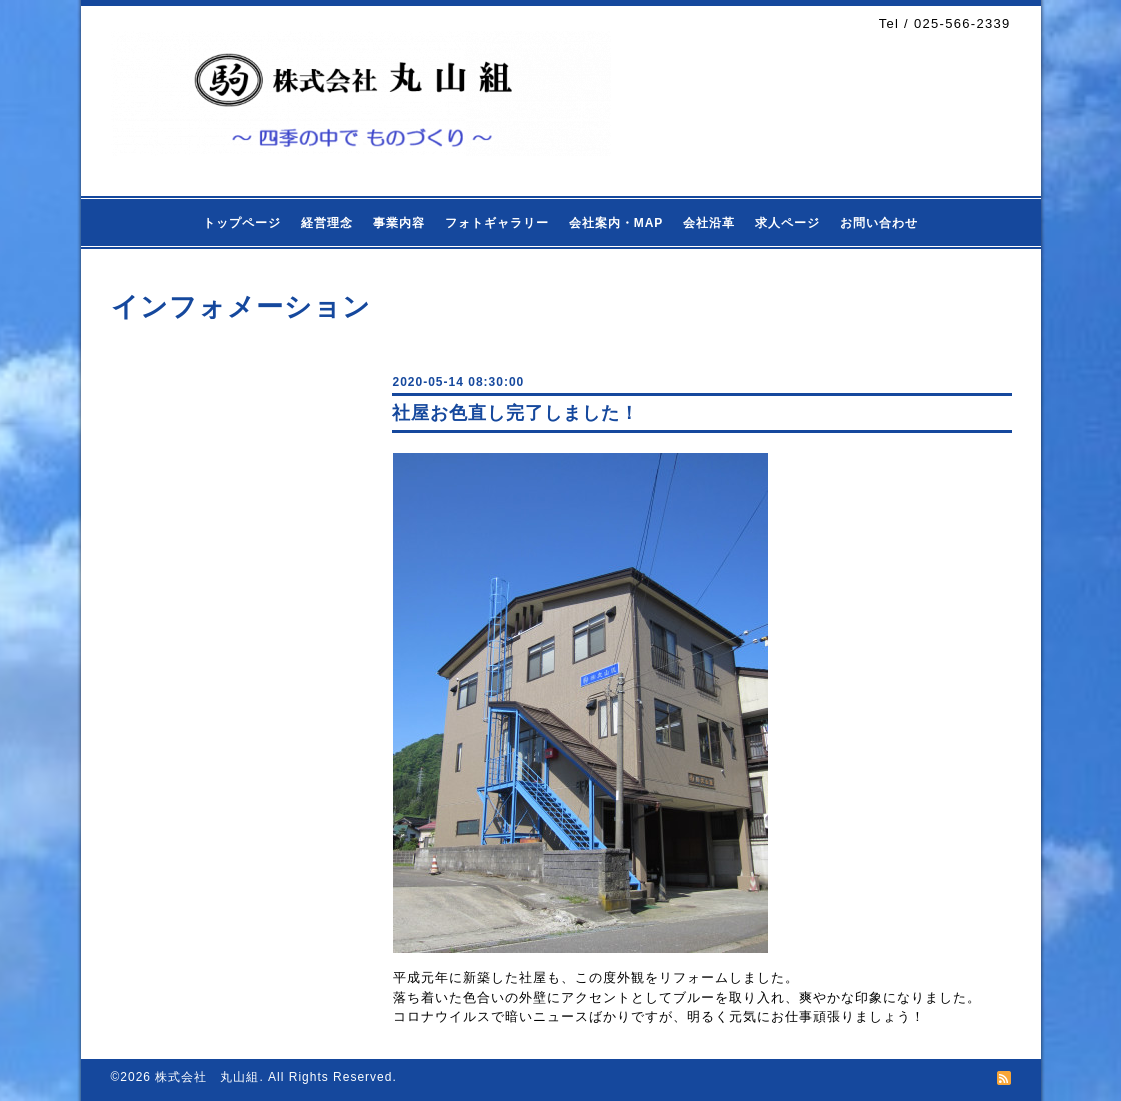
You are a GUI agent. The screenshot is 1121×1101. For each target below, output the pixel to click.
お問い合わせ (879, 223)
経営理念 (327, 223)
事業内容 (399, 223)
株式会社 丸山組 (207, 1077)
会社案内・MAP (616, 223)
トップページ (242, 223)
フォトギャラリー (497, 223)
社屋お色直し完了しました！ (515, 413)
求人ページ (787, 223)
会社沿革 (709, 223)
